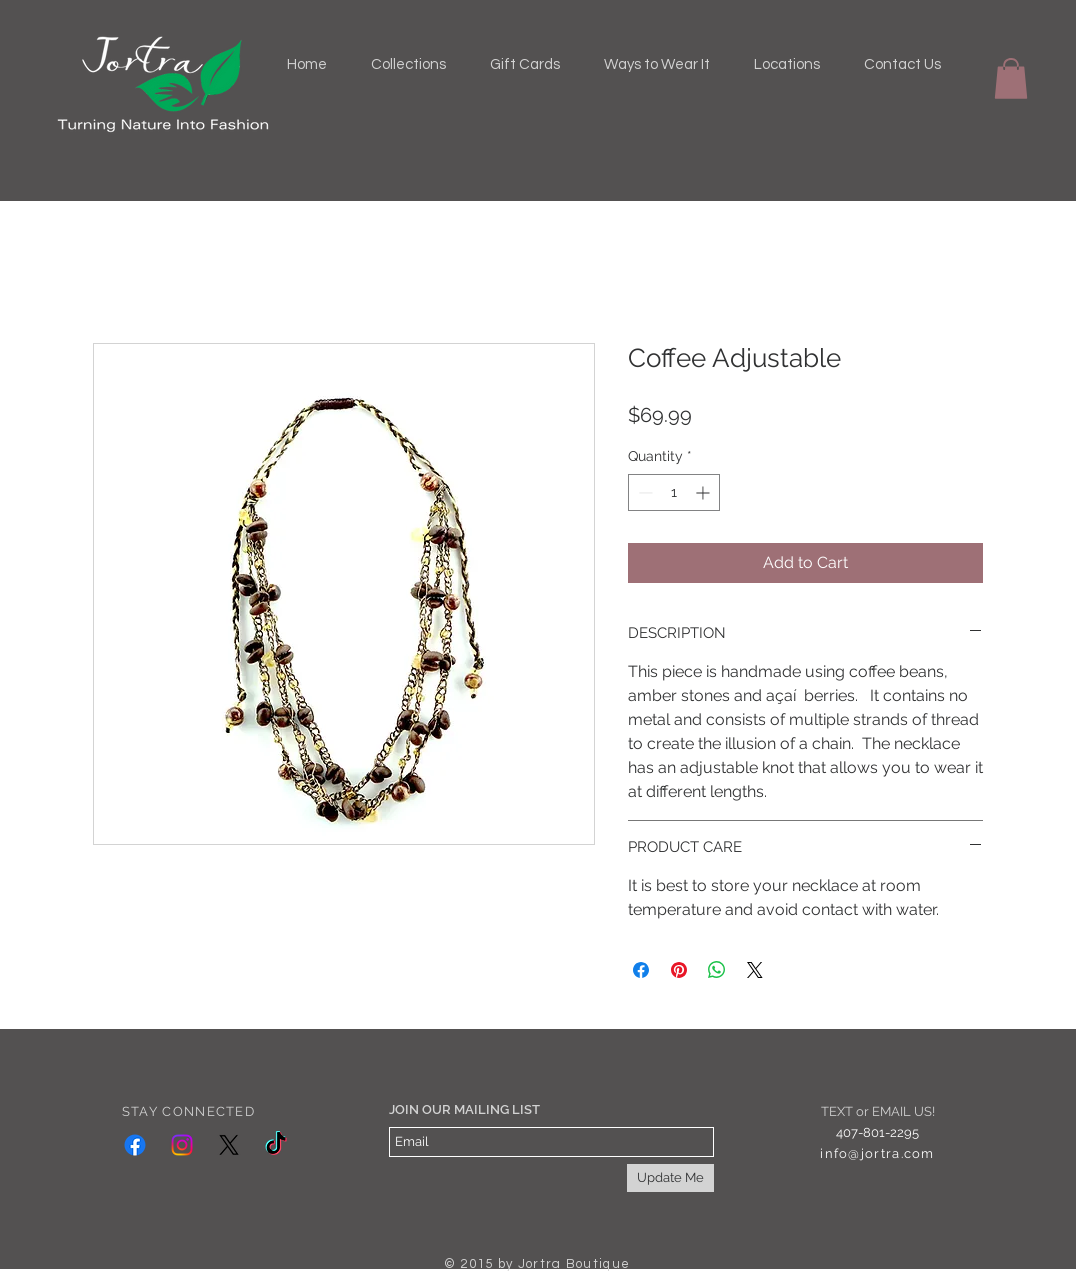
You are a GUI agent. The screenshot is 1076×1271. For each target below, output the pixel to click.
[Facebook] (135, 1145)
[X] (229, 1145)
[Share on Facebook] (641, 970)
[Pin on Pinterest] (679, 970)
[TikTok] (276, 1145)
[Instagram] (182, 1145)
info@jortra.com (877, 1153)
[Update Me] (670, 1178)
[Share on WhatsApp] (717, 970)
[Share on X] (755, 970)
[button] (1011, 78)
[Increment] (704, 492)
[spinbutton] (674, 492)
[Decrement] (643, 492)
